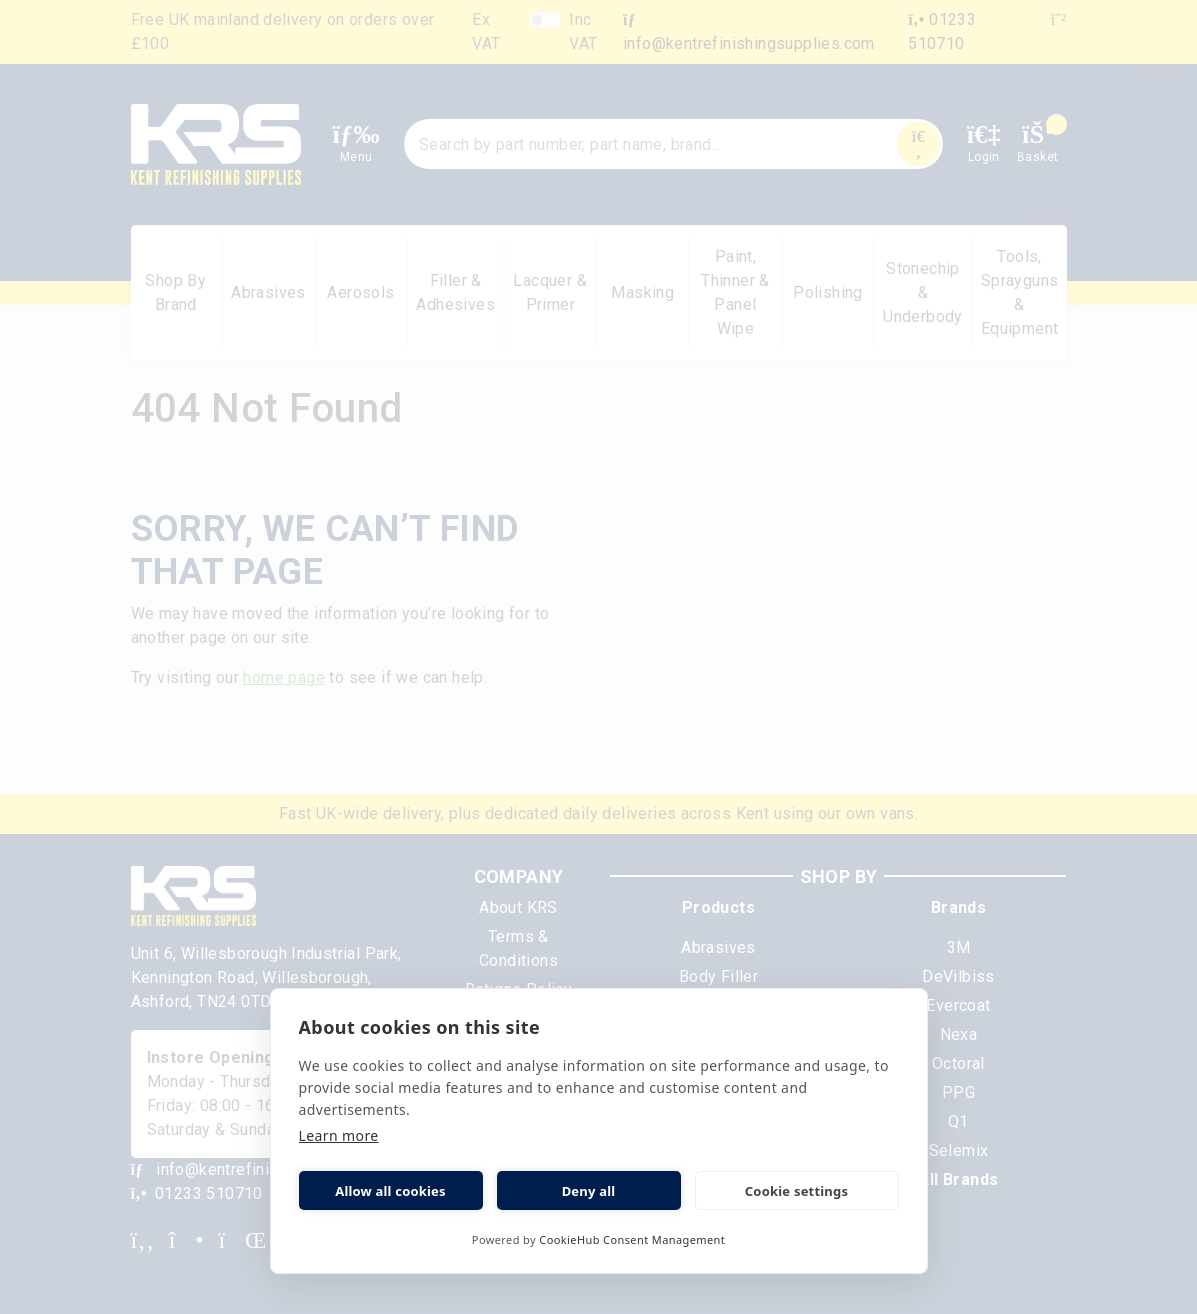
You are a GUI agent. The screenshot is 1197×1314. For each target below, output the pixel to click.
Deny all (589, 1191)
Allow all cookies (390, 1191)
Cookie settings (796, 1191)
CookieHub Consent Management (632, 1239)
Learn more (339, 1135)
